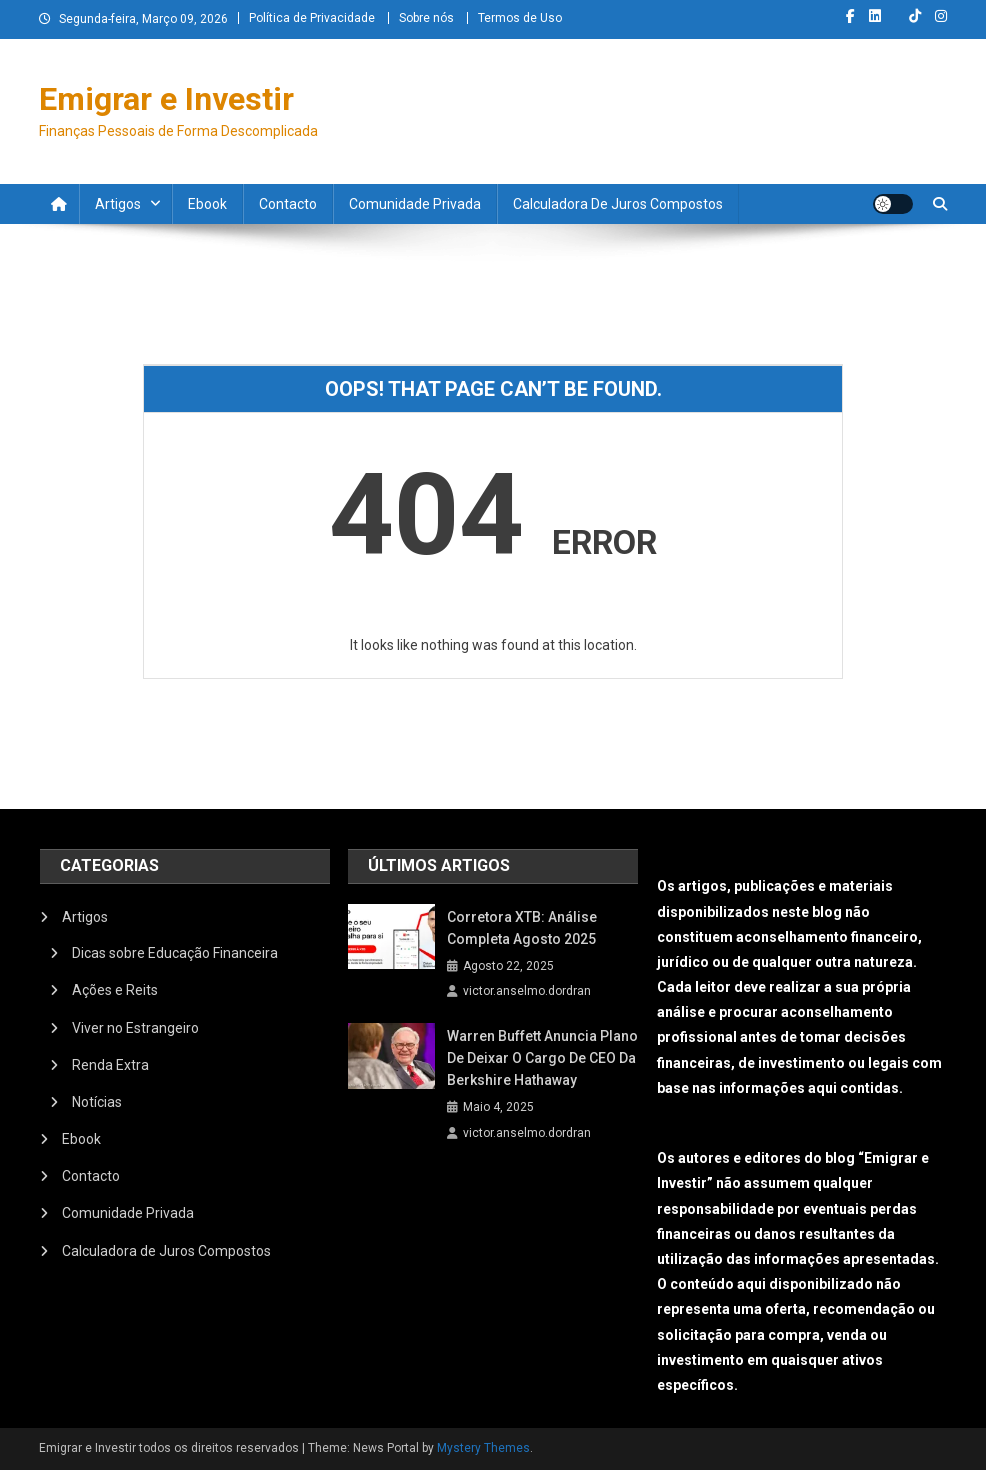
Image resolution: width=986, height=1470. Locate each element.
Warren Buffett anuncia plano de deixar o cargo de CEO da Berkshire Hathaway (542, 1058)
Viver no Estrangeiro (135, 1028)
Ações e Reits (115, 990)
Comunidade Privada (415, 204)
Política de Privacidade (312, 18)
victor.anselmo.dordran (527, 991)
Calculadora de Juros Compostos (618, 204)
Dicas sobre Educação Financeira (175, 953)
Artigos (118, 204)
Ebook (207, 204)
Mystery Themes (483, 1448)
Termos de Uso (520, 18)
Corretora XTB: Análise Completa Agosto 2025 (522, 928)
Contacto (288, 204)
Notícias (97, 1102)
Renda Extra (110, 1065)
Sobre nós (426, 18)
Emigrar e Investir (166, 99)
